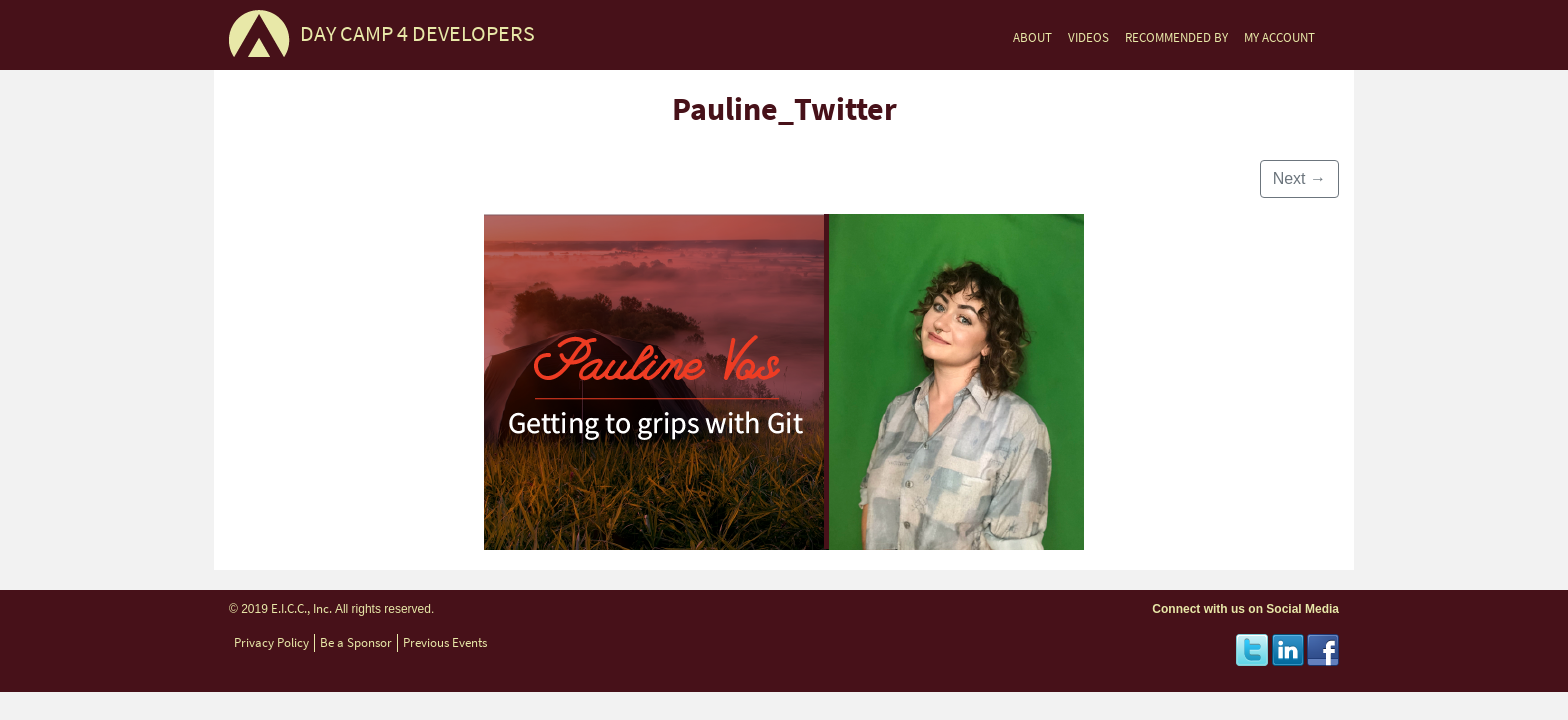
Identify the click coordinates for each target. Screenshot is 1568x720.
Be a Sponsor (356, 642)
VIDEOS (1088, 37)
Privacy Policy (271, 642)
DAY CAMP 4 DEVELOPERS (417, 33)
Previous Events (445, 642)
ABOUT (1032, 37)
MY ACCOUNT (1279, 37)
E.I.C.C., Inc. (301, 608)
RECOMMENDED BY (1176, 37)
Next (1299, 178)
